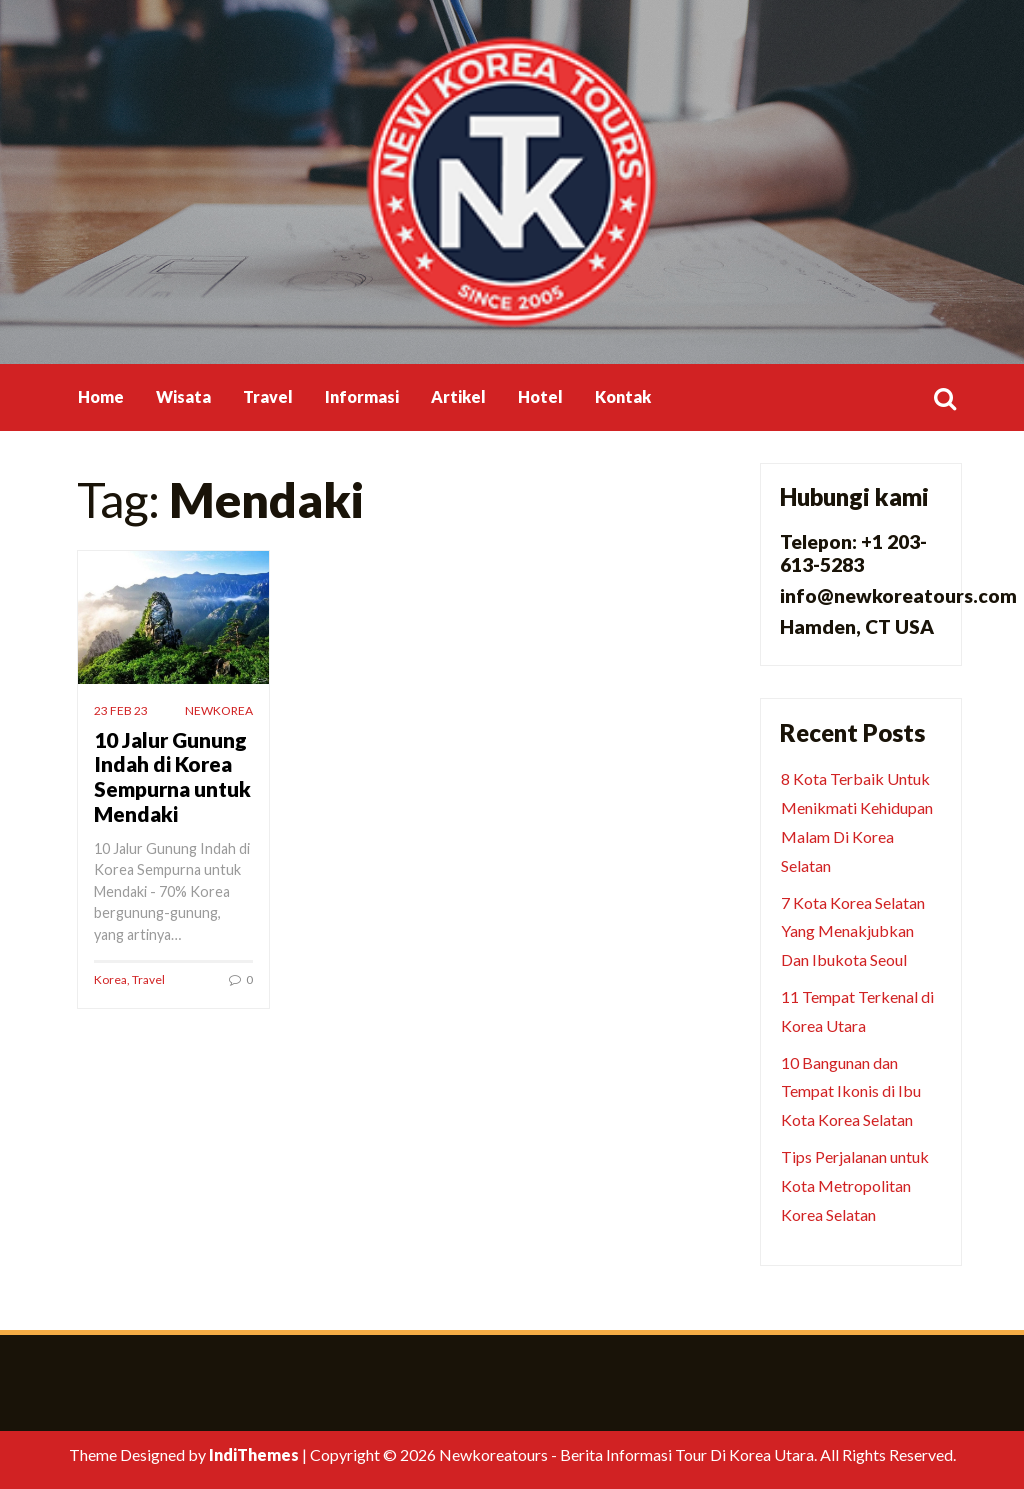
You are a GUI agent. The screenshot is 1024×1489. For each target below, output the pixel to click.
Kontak (623, 396)
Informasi (362, 396)
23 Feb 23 (121, 710)
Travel (268, 396)
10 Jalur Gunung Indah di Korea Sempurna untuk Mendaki (172, 777)
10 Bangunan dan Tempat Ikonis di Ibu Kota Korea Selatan (851, 1091)
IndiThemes (254, 1454)
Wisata (183, 396)
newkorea (219, 710)
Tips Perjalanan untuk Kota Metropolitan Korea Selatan (855, 1185)
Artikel (458, 396)
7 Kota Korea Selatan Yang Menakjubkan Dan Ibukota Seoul (853, 931)
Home (101, 396)
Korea (110, 979)
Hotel (540, 396)
